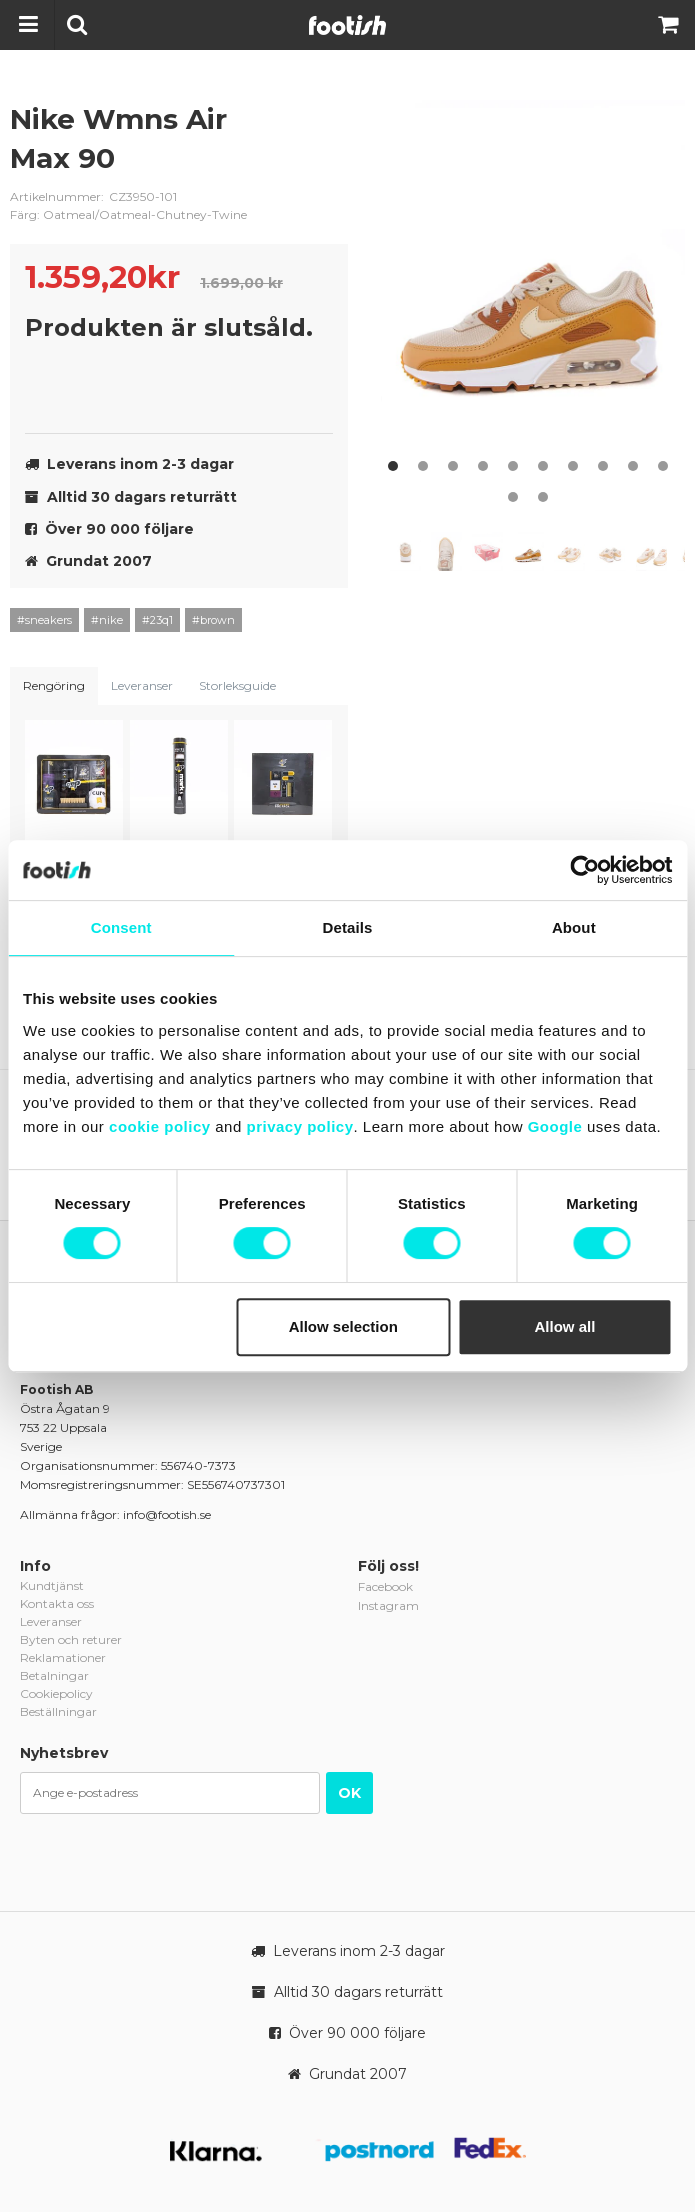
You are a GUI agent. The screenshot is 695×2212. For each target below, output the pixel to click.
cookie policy (160, 1126)
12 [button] (543, 497)
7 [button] (573, 466)
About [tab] (574, 927)
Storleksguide (237, 685)
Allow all (565, 1326)
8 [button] (603, 466)
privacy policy (299, 1126)
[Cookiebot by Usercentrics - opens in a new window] (584, 870)
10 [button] (663, 466)
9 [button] (633, 466)
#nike (107, 620)
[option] (533, 290)
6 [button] (543, 466)
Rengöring (54, 685)
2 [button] (423, 466)
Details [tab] (348, 927)
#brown (213, 620)
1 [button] (393, 466)
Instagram (388, 1605)
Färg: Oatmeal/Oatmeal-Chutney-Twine (128, 214)
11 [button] (513, 497)
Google (555, 1126)
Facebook (385, 1586)
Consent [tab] (121, 927)
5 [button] (513, 466)
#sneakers (44, 620)
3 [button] (453, 466)
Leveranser (142, 685)
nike (318, 135)
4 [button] (483, 466)
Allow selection (343, 1326)
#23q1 (157, 620)
